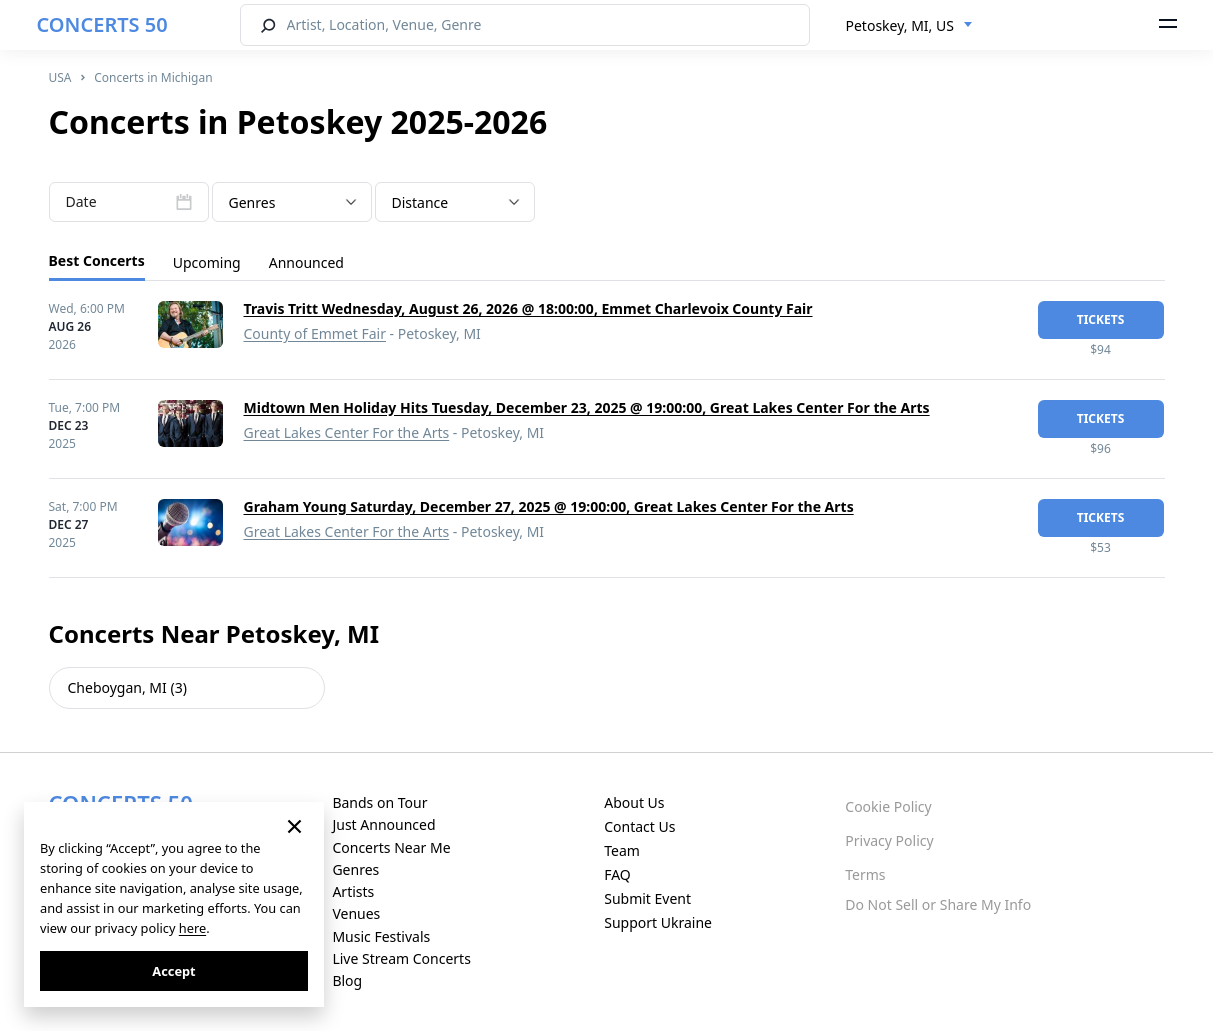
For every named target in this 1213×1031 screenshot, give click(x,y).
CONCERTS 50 (102, 24)
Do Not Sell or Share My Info (938, 904)
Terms (865, 874)
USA (60, 77)
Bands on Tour (379, 802)
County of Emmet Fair (315, 333)
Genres (355, 869)
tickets (1101, 319)
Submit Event (647, 898)
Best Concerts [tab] (97, 260)
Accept (173, 971)
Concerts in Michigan (153, 77)
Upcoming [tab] (207, 262)
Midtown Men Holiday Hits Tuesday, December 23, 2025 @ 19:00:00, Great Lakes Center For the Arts (587, 407)
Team (622, 850)
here (192, 928)
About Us (634, 802)
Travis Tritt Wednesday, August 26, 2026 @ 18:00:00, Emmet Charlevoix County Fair (528, 308)
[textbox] (292, 203)
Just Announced (383, 824)
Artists (353, 891)
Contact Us (639, 826)
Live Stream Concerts (401, 958)
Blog (347, 980)
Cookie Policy (888, 806)
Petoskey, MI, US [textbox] (900, 25)
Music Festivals (381, 936)
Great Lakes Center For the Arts (347, 432)
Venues (356, 913)
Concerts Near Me (391, 847)
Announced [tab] (306, 262)
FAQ (617, 874)
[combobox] (909, 26)
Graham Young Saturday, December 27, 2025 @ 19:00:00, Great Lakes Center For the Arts (549, 506)
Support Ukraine (658, 922)
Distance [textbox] (420, 202)
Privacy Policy (889, 840)
